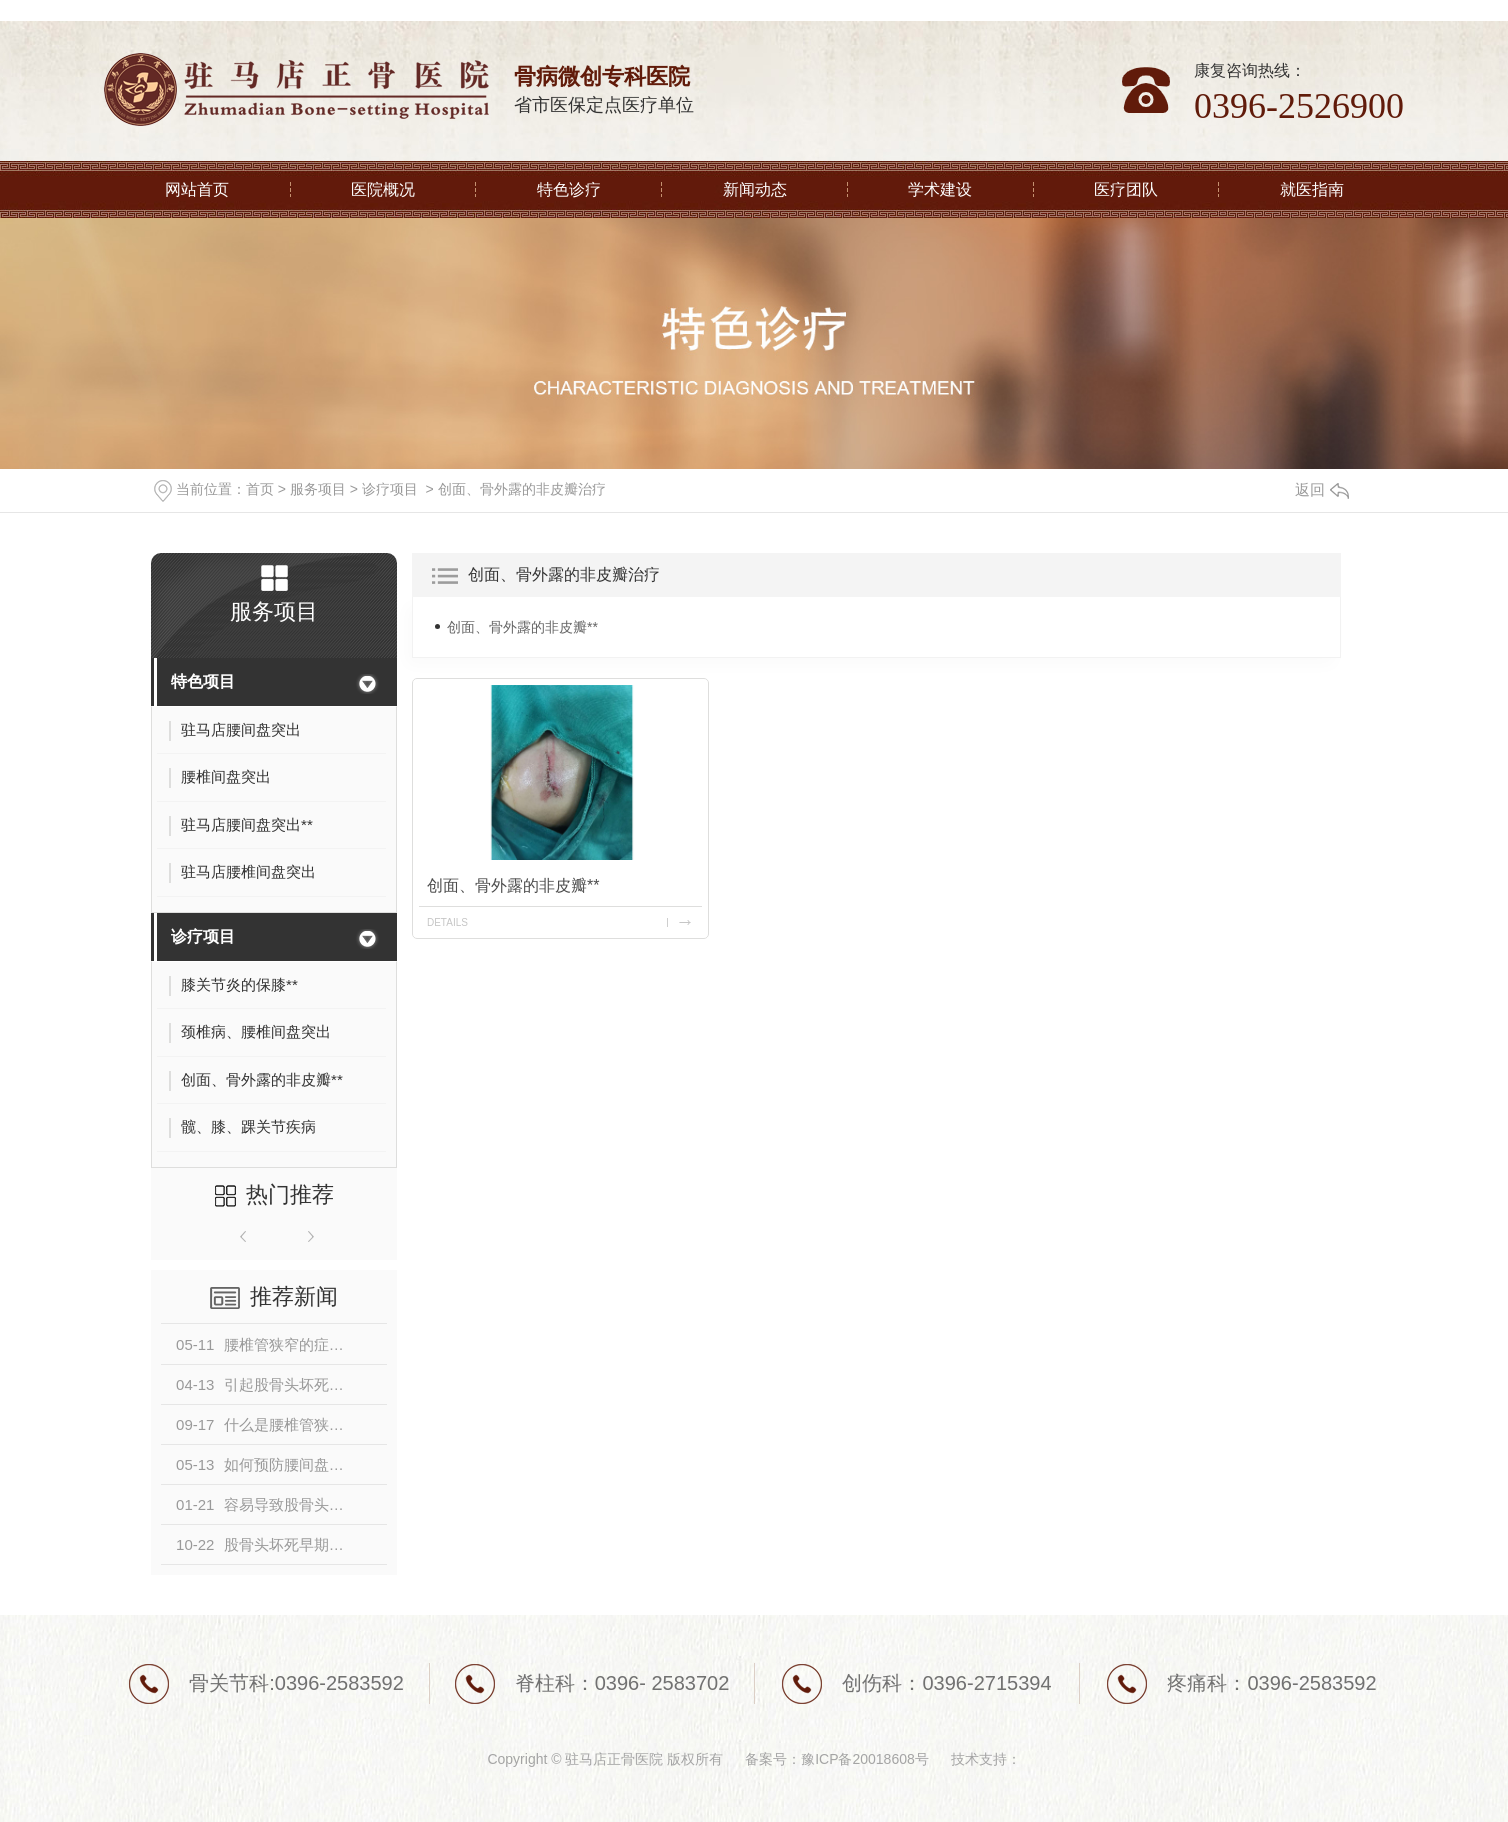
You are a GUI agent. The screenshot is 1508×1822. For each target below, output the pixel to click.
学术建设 (940, 189)
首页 (260, 489)
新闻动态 (755, 189)
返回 (1322, 489)
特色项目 (203, 681)
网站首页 (197, 189)
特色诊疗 (569, 189)
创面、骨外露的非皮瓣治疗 (522, 489)
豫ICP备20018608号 (865, 1759)
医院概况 (383, 189)
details (447, 922)
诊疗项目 (390, 489)
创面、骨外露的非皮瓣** (522, 627)
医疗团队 (1126, 189)
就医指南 (1312, 189)
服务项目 (318, 489)
